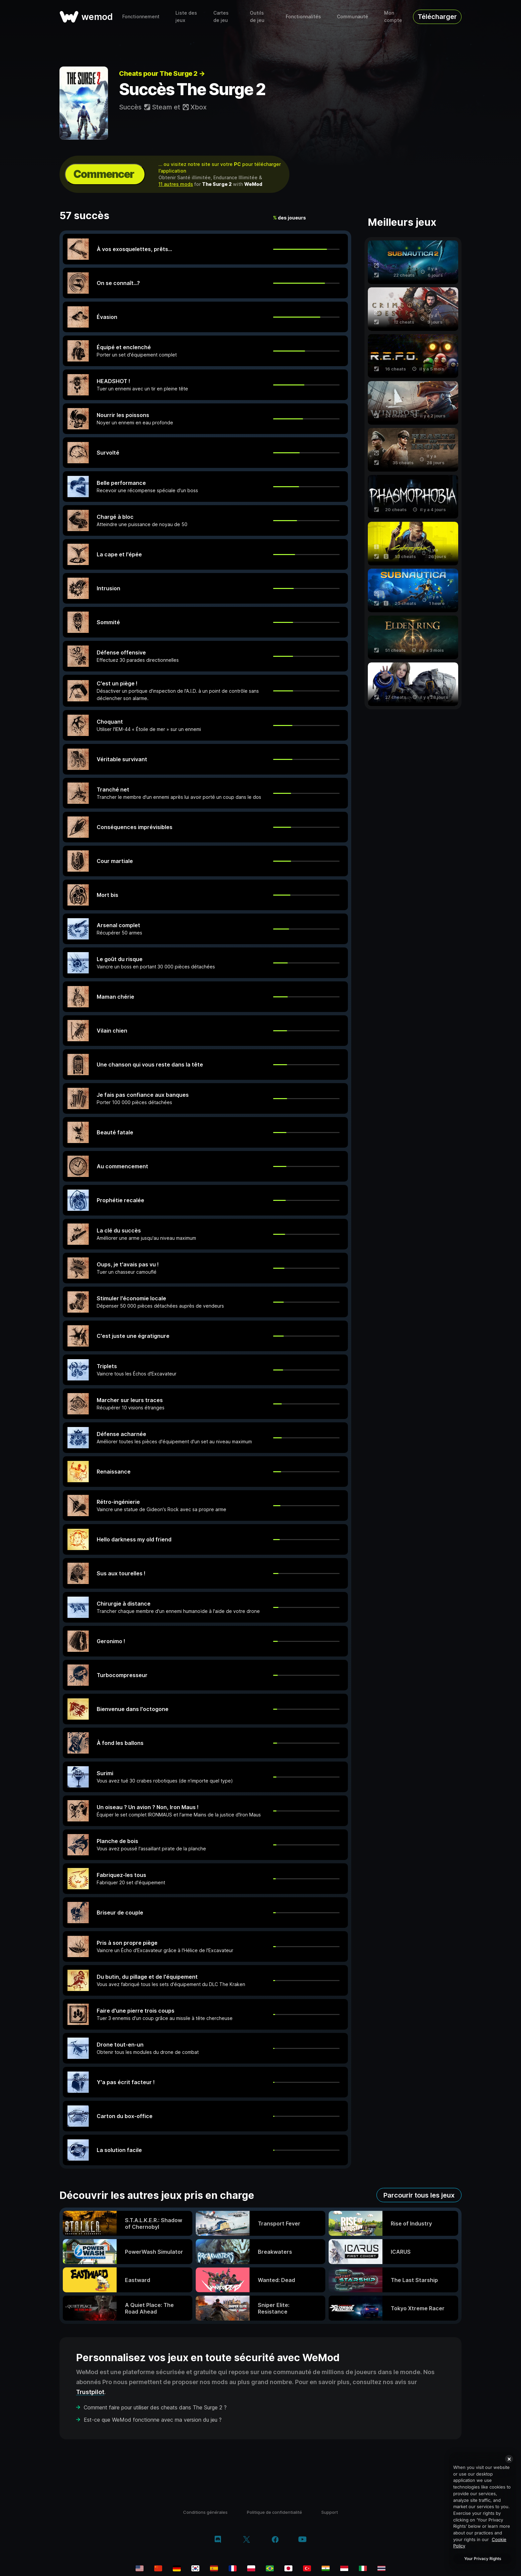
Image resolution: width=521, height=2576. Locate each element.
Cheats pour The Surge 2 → (162, 73)
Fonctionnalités (303, 16)
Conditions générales (205, 2512)
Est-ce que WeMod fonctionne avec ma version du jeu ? (153, 2419)
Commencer (103, 174)
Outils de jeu (257, 16)
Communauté (352, 16)
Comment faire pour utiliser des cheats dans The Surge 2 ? (155, 2407)
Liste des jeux (186, 16)
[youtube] (302, 2539)
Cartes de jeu (221, 16)
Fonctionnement (140, 16)
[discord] (218, 2540)
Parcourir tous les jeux (419, 2195)
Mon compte (393, 16)
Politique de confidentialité (274, 2512)
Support (329, 2512)
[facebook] (275, 2540)
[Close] (509, 2459)
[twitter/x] (246, 2540)
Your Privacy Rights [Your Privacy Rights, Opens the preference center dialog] (482, 2558)
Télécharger (437, 17)
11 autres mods (175, 184)
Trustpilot (90, 2391)
